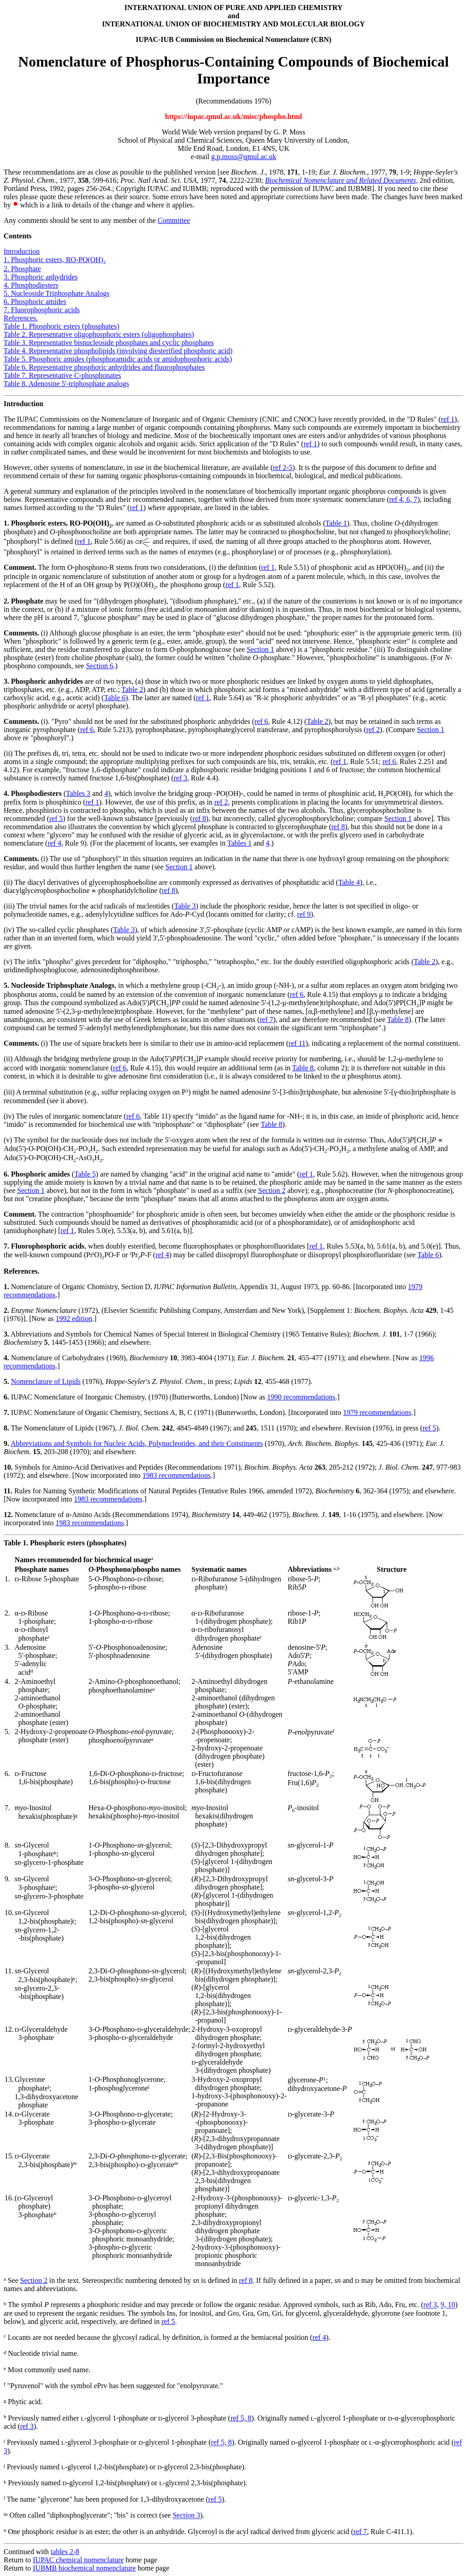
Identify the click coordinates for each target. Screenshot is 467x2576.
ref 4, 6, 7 (403, 499)
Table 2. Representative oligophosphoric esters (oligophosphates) (99, 334)
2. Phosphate (22, 269)
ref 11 (297, 1043)
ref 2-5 (282, 467)
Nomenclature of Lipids (46, 1381)
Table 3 (185, 906)
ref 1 (448, 419)
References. (21, 318)
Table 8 (398, 1019)
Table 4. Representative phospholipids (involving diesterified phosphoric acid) (118, 351)
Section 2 (271, 1190)
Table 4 (349, 882)
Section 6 (99, 666)
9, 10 (448, 2305)
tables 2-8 (65, 2551)
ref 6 (261, 721)
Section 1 (260, 649)
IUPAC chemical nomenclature (78, 2560)
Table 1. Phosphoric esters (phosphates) (61, 326)
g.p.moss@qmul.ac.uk (243, 156)
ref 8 (199, 818)
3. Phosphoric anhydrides (41, 277)
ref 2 (373, 729)
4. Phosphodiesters (31, 285)
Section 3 (186, 2515)
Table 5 (85, 1174)
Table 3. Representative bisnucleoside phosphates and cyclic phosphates (109, 342)
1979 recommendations (377, 1412)
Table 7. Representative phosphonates (62, 375)
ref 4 (54, 843)
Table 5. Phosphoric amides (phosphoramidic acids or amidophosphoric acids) (118, 359)
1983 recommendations (176, 1475)
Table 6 (114, 698)
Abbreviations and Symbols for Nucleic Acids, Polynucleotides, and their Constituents (136, 1443)
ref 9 (304, 914)
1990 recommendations (301, 1397)
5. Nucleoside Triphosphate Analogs (56, 293)
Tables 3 (78, 793)
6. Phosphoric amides (35, 301)
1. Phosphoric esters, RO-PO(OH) (55, 259)
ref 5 (56, 818)
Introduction (22, 251)
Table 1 (336, 523)
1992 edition (74, 1318)
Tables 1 (239, 843)
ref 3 (180, 778)
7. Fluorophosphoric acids (42, 310)
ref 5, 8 (240, 2418)
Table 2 (132, 689)
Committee (174, 220)
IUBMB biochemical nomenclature (84, 2568)
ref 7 (266, 1019)
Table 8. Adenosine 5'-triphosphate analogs (66, 383)
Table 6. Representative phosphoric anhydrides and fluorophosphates (104, 367)
